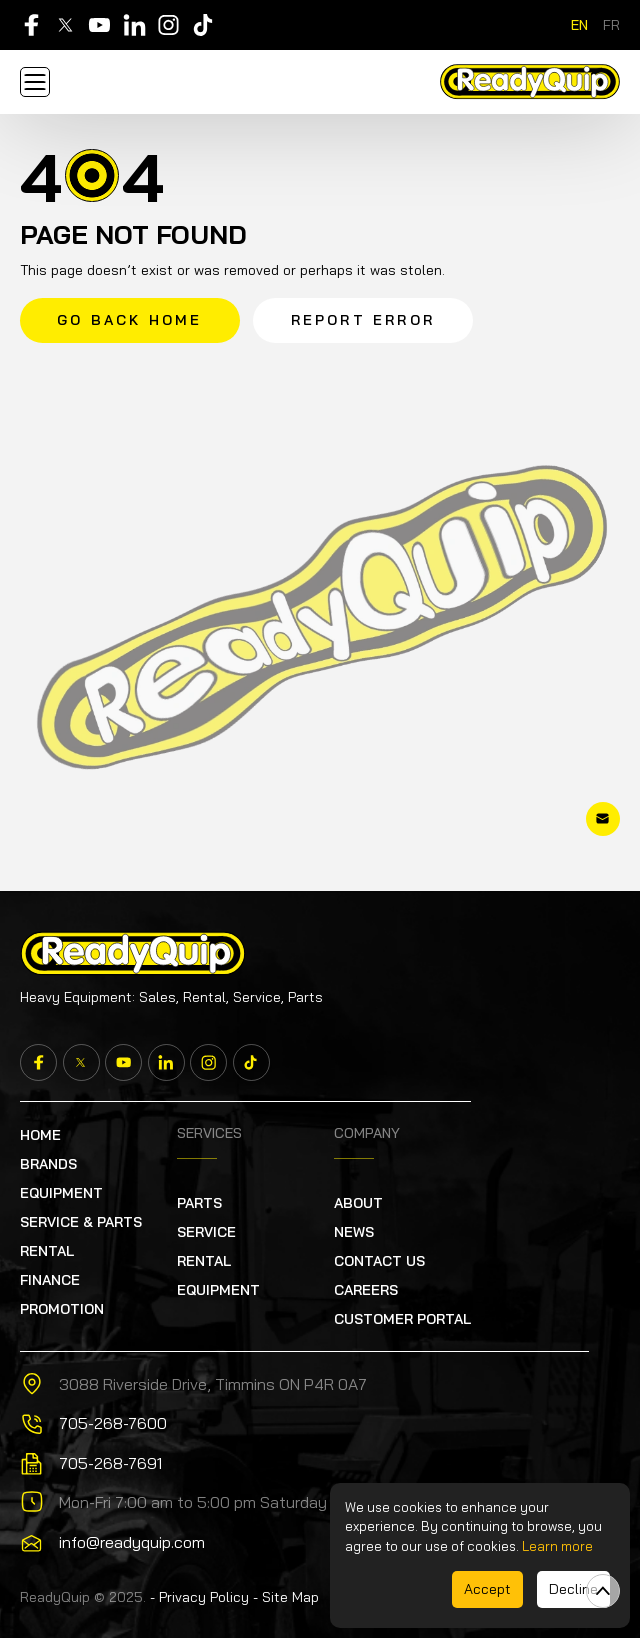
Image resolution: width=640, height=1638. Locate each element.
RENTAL (47, 1251)
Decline (573, 1589)
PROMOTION (62, 1309)
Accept (487, 1589)
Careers (366, 1290)
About (358, 1203)
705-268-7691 (110, 1463)
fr (611, 25)
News (354, 1232)
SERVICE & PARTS (81, 1222)
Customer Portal (402, 1319)
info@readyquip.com (132, 1542)
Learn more (557, 1546)
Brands (48, 1164)
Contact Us (379, 1261)
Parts (199, 1203)
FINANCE (50, 1280)
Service (206, 1232)
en (579, 25)
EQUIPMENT (61, 1193)
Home (40, 1135)
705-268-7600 (113, 1423)
